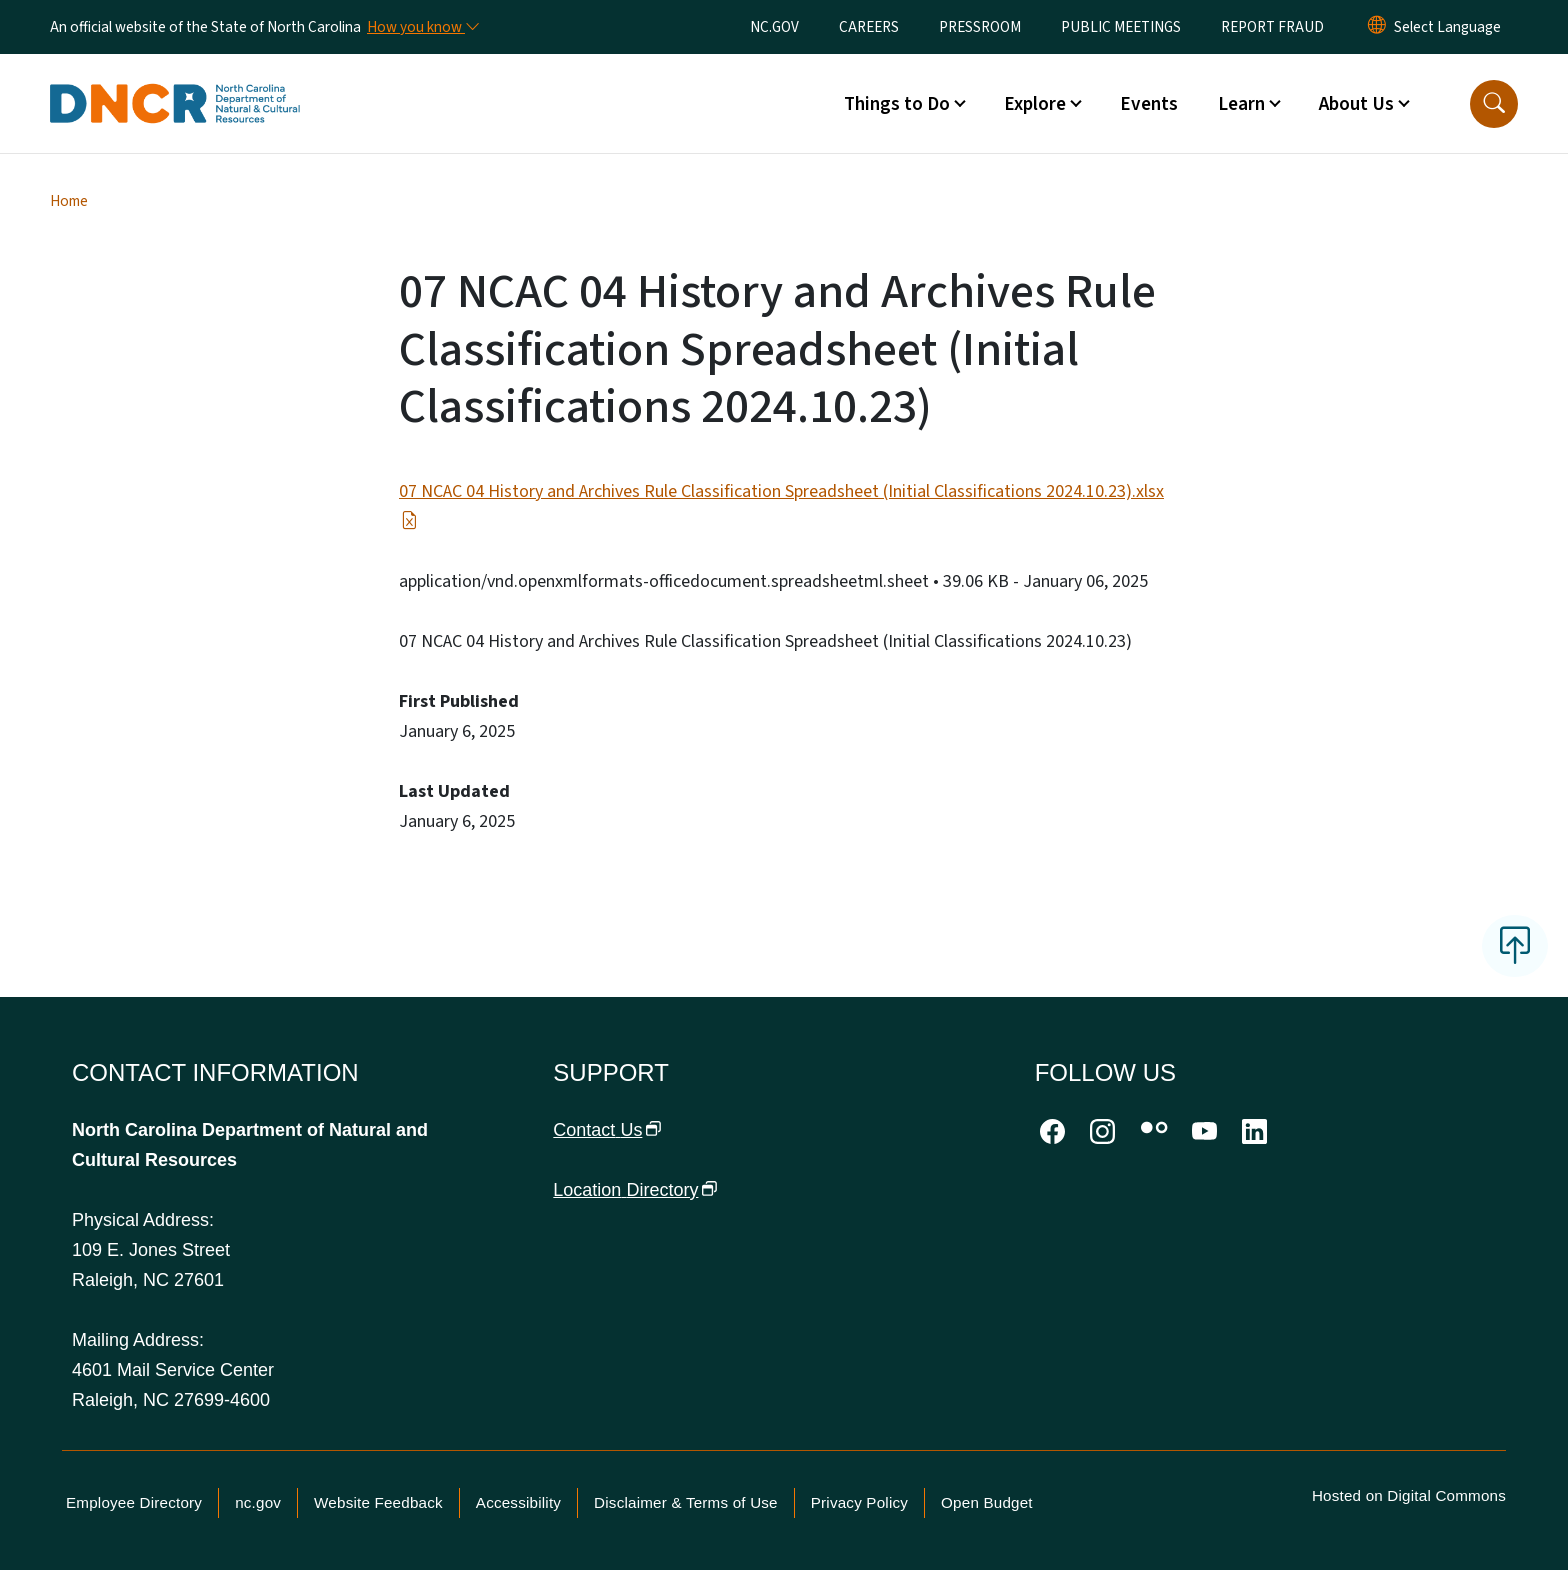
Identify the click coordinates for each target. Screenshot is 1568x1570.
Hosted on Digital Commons (1409, 1495)
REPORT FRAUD (1272, 27)
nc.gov (258, 1502)
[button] (1494, 104)
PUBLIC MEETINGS (1121, 27)
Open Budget (987, 1502)
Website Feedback (378, 1502)
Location (635, 1190)
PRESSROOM (980, 27)
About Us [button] (1356, 104)
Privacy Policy (859, 1502)
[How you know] (422, 27)
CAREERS (869, 27)
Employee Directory (134, 1502)
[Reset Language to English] (1377, 27)
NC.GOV (774, 27)
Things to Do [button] (897, 104)
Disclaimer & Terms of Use (686, 1502)
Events (1149, 104)
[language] (1447, 27)
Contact (607, 1130)
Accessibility (518, 1502)
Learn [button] (1241, 104)
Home (69, 201)
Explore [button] (1035, 104)
